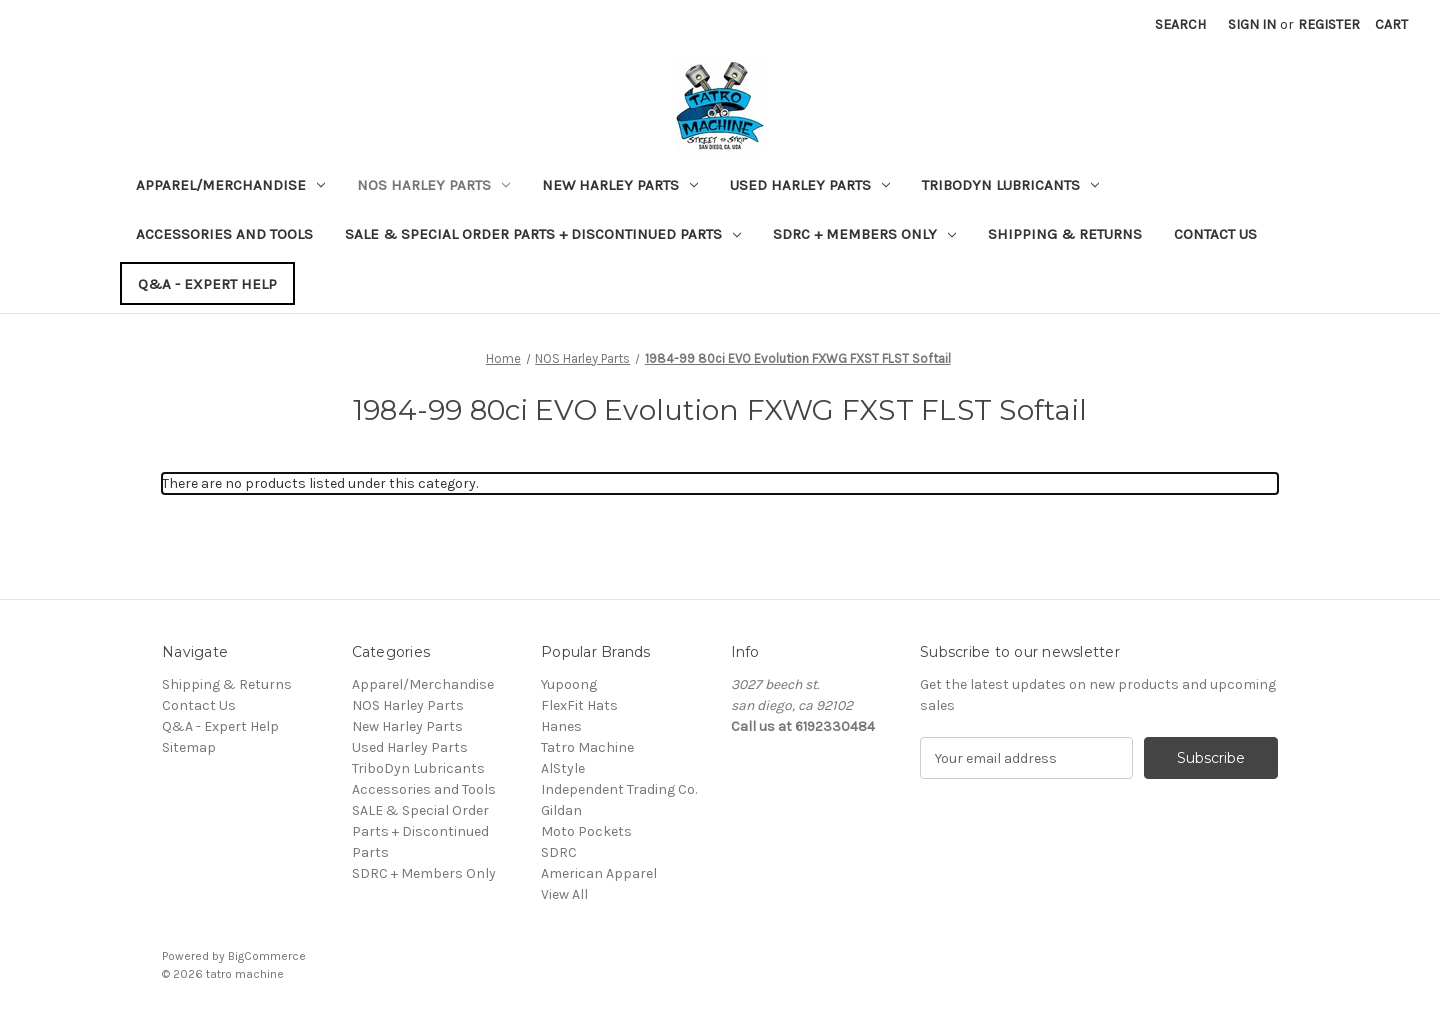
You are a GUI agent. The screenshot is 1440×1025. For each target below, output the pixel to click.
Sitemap (189, 747)
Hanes (561, 726)
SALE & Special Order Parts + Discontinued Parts (543, 234)
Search (1180, 24)
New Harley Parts (620, 185)
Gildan (561, 810)
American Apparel (599, 873)
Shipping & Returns (1065, 234)
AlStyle (563, 768)
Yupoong (569, 684)
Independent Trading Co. (619, 789)
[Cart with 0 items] (1391, 24)
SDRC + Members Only (864, 234)
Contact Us (1215, 234)
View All (564, 894)
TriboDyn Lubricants (1010, 185)
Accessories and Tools (224, 234)
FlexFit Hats (579, 705)
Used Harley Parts (810, 185)
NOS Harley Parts (433, 185)
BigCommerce (267, 956)
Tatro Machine (587, 747)
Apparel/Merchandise (230, 185)
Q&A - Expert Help (207, 284)
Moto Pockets (586, 831)
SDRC (559, 852)
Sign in (1252, 24)
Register (1329, 24)
